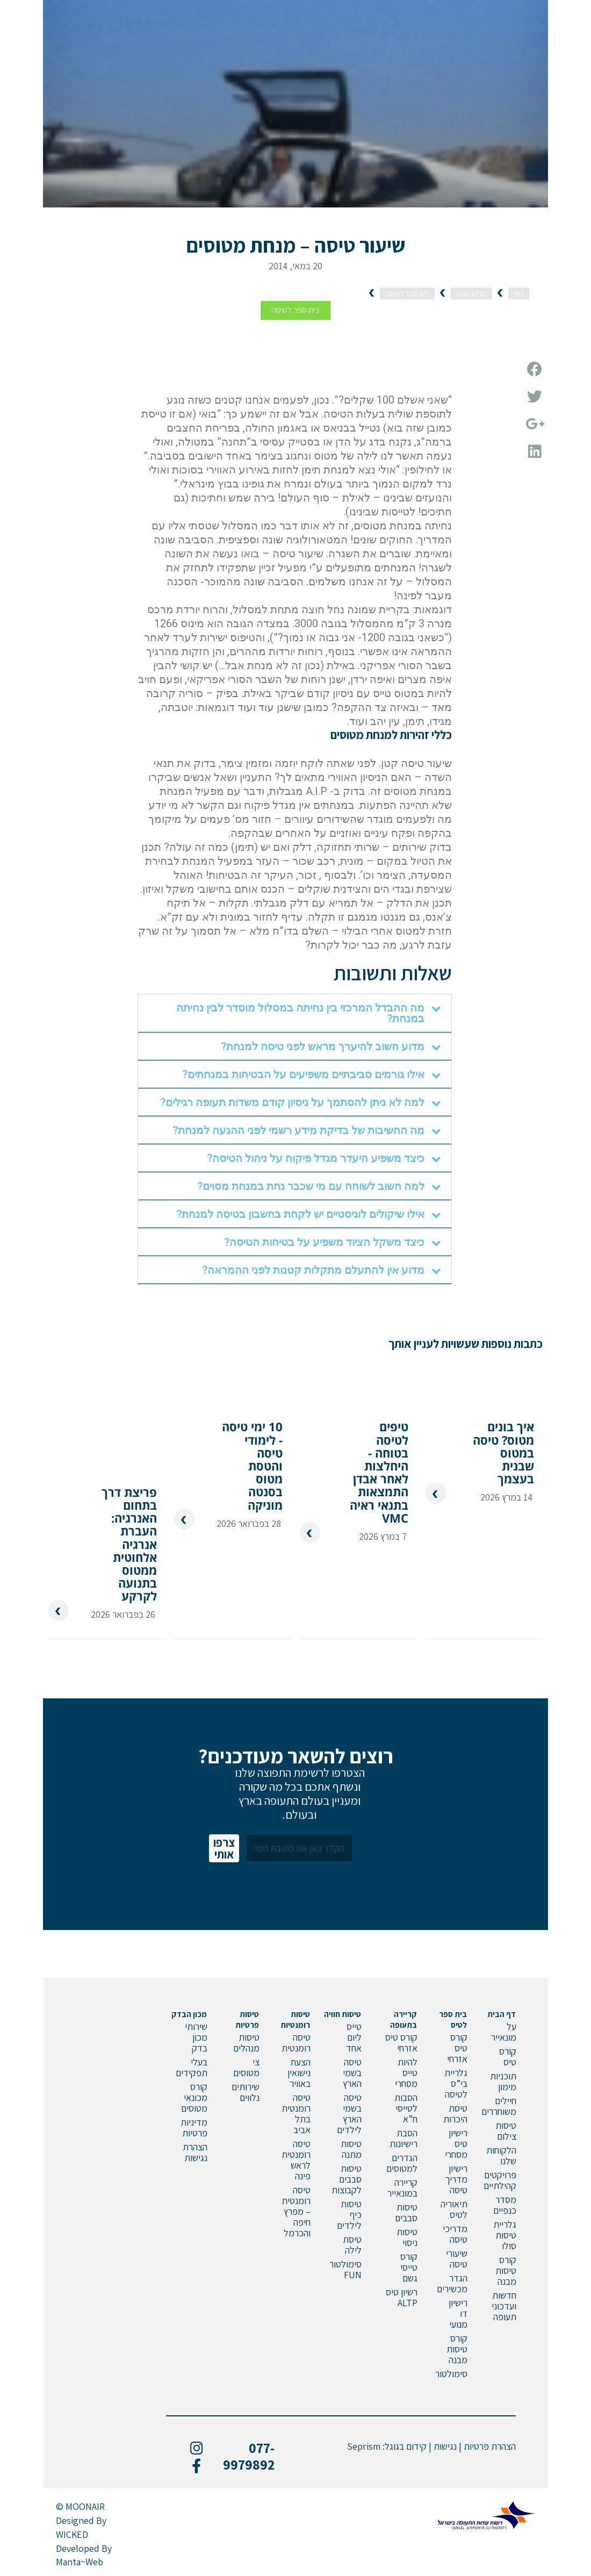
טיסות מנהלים (246, 2042)
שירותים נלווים (246, 2092)
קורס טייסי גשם (408, 2267)
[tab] (294, 1013)
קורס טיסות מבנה (505, 2270)
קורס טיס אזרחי (457, 2048)
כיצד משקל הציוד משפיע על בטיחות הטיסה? (324, 1242)
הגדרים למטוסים (401, 2163)
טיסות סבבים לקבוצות (346, 2179)
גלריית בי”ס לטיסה (455, 2083)
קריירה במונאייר (402, 2187)
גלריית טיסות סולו (504, 2235)
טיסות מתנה (351, 2149)
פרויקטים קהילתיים (500, 2180)
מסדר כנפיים (504, 2204)
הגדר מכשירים (452, 2283)
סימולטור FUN (345, 2269)
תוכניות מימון (503, 2081)
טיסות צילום (505, 2130)
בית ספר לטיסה (295, 309)
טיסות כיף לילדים (349, 2214)
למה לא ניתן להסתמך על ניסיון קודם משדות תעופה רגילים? (292, 1102)
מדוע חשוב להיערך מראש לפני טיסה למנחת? (322, 1046)
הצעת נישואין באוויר (299, 2073)
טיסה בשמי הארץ (352, 2073)
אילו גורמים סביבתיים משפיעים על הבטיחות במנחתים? (303, 1074)
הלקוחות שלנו (501, 2155)
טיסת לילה (352, 2244)
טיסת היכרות (455, 2113)
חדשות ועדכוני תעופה (504, 2306)
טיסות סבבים (406, 2212)
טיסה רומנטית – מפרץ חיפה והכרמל (296, 2211)
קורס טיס (507, 2056)
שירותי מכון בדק (196, 2037)
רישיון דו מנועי (458, 2313)
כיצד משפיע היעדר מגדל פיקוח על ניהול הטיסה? (315, 1158)
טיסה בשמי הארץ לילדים (349, 2113)
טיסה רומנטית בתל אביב (296, 2113)
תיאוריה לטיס (454, 2209)
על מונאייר (503, 2031)
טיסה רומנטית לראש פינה (296, 2159)
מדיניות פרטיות (194, 2127)
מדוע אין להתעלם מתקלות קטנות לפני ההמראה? (313, 1270)
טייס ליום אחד (354, 2037)
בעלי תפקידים (191, 2067)
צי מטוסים (246, 2067)
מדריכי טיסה (455, 2233)
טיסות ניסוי (407, 2237)
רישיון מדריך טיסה (456, 2179)
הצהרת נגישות (195, 2152)
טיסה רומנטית (296, 2042)
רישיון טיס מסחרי (456, 2144)
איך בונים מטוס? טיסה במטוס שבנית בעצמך (503, 1452)
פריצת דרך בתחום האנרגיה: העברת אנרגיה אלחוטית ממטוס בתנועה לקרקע (129, 1543)
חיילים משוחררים (498, 2106)
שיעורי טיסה (456, 2258)
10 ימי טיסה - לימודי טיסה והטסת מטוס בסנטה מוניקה (252, 1465)
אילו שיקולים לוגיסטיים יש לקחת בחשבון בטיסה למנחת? (300, 1214)
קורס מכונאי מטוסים (194, 2097)
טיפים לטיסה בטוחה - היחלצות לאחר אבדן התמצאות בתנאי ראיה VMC (379, 1471)
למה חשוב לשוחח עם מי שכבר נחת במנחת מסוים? (310, 1186)
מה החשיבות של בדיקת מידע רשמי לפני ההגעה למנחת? (298, 1130)
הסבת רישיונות (403, 2138)
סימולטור (451, 2373)
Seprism (363, 2446)
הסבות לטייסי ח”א (405, 2108)
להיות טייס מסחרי (406, 2073)
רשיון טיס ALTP (401, 2297)
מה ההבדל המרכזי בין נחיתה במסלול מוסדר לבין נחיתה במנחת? (300, 1013)
